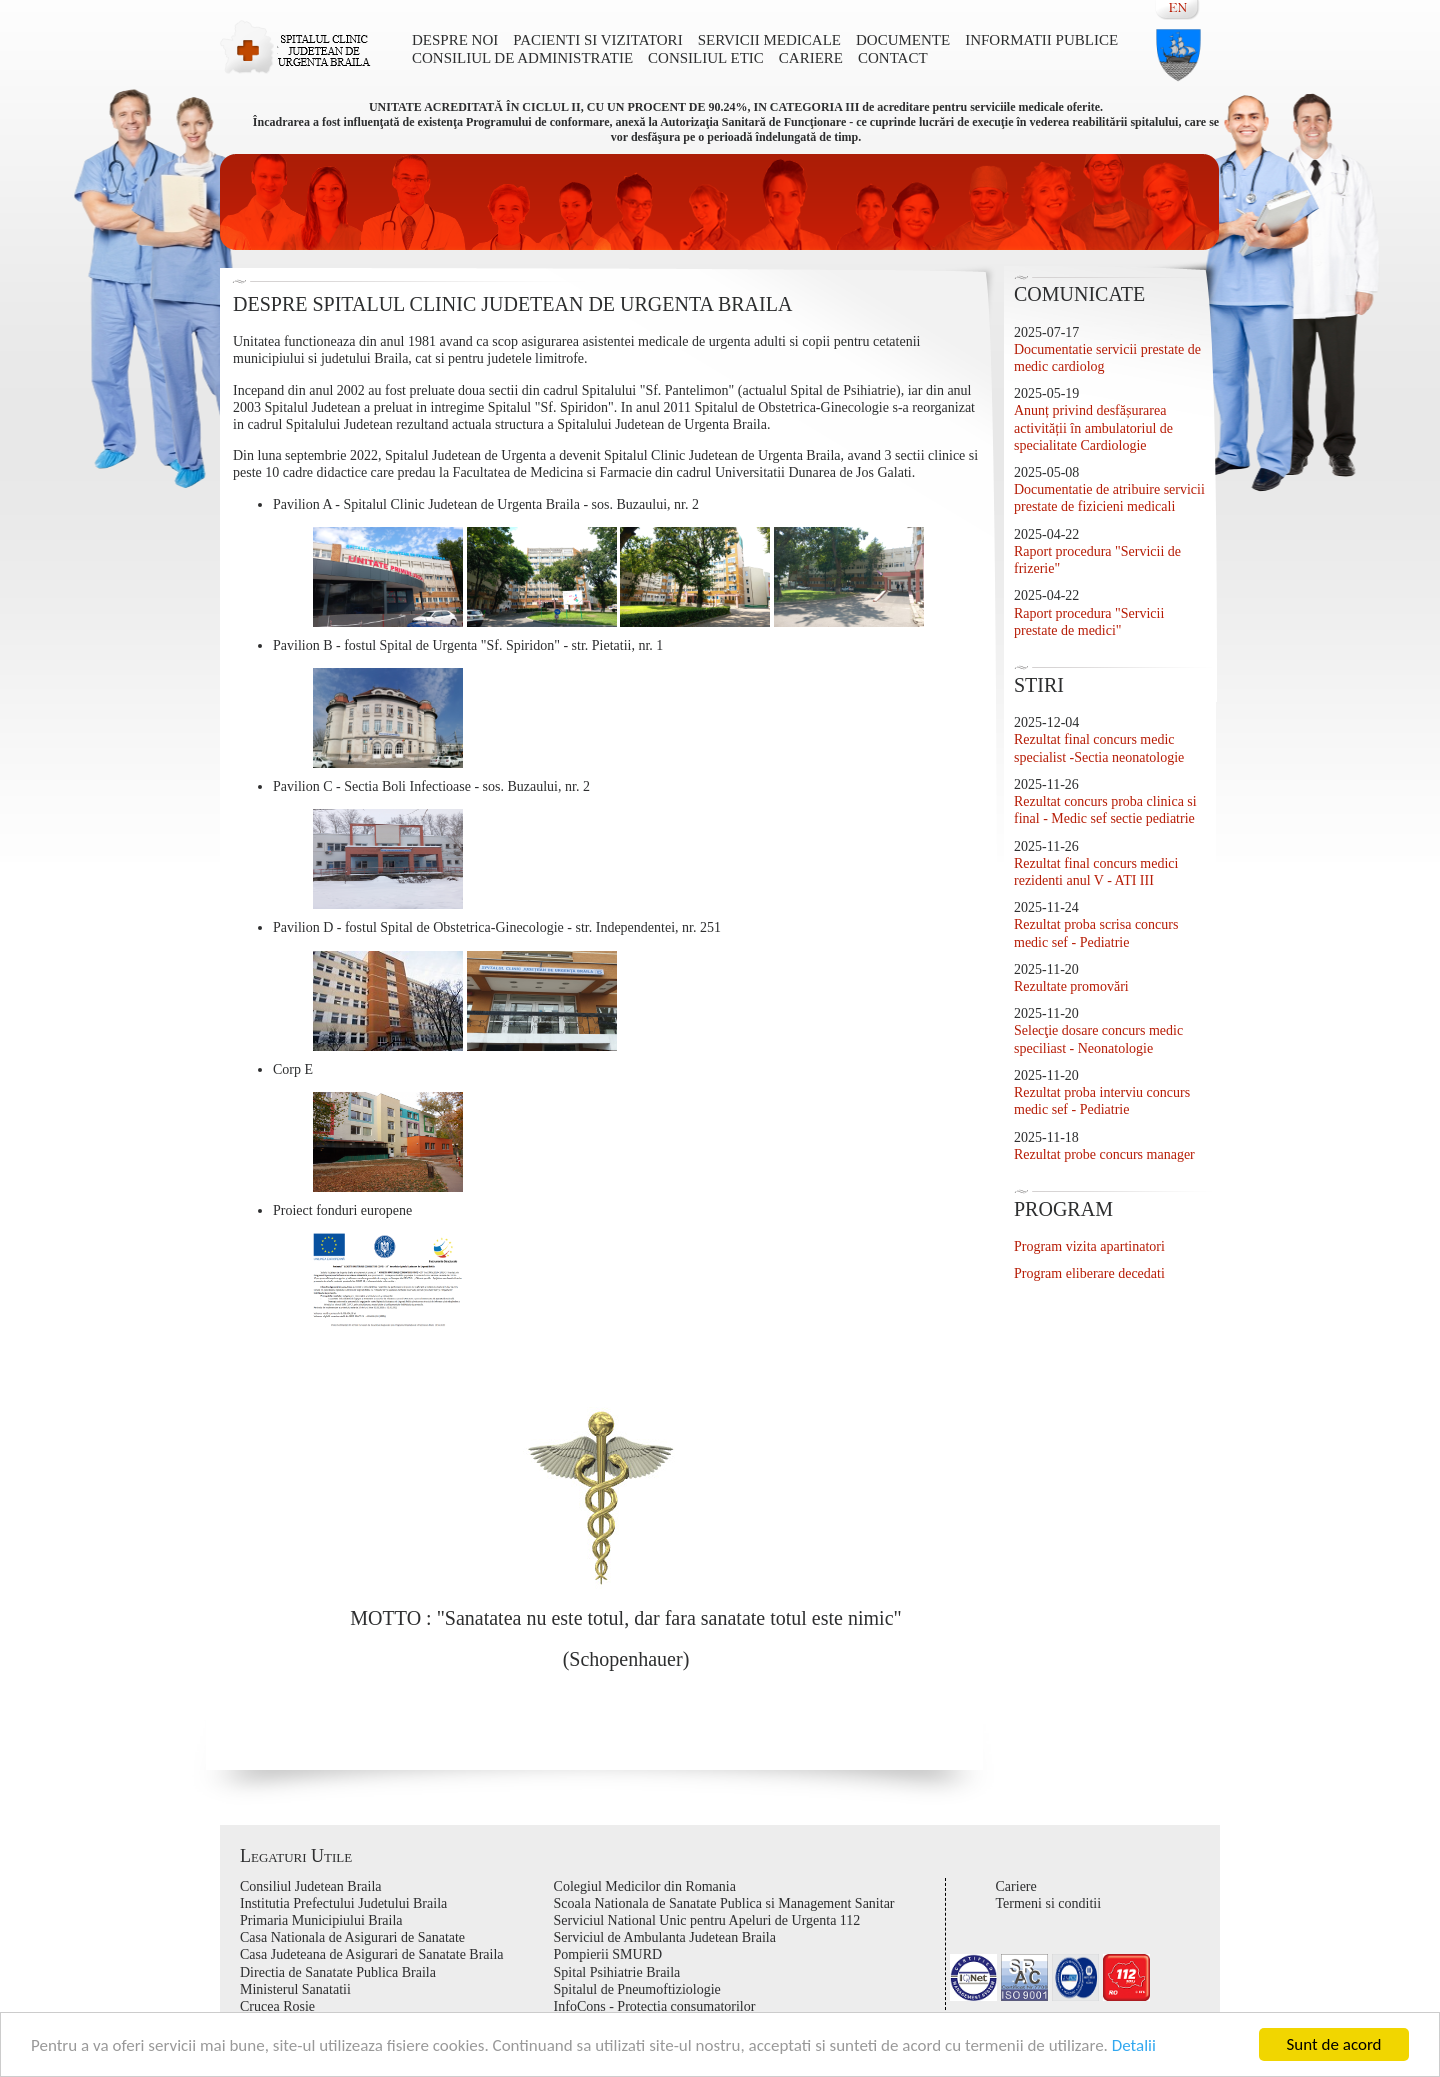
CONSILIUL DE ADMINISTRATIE (522, 58)
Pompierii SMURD (608, 1954)
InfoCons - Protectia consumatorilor (655, 2006)
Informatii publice (1041, 40)
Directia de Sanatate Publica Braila (338, 1972)
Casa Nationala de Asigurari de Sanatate (352, 1937)
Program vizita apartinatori (1089, 1246)
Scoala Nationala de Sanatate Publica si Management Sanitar (724, 1903)
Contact (893, 58)
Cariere (811, 58)
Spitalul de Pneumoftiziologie (637, 1989)
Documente (903, 40)
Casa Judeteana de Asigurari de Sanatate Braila (372, 1954)
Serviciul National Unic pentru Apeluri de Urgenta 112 (707, 1920)
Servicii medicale (769, 40)
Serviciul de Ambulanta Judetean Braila (665, 1937)
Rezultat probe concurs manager (1104, 1154)
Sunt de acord (1333, 2044)
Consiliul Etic (706, 58)
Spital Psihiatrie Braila (617, 1972)
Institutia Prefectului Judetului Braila (343, 1903)
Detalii (1134, 2045)
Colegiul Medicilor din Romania (645, 1886)
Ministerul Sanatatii (295, 1989)
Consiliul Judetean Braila (311, 1886)
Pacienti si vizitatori (597, 40)
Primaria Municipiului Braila (321, 1920)
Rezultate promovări (1071, 986)
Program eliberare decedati (1089, 1273)
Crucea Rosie (277, 2006)
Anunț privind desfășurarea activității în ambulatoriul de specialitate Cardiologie (1093, 427)
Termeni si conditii (1049, 1903)
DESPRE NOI (455, 40)
